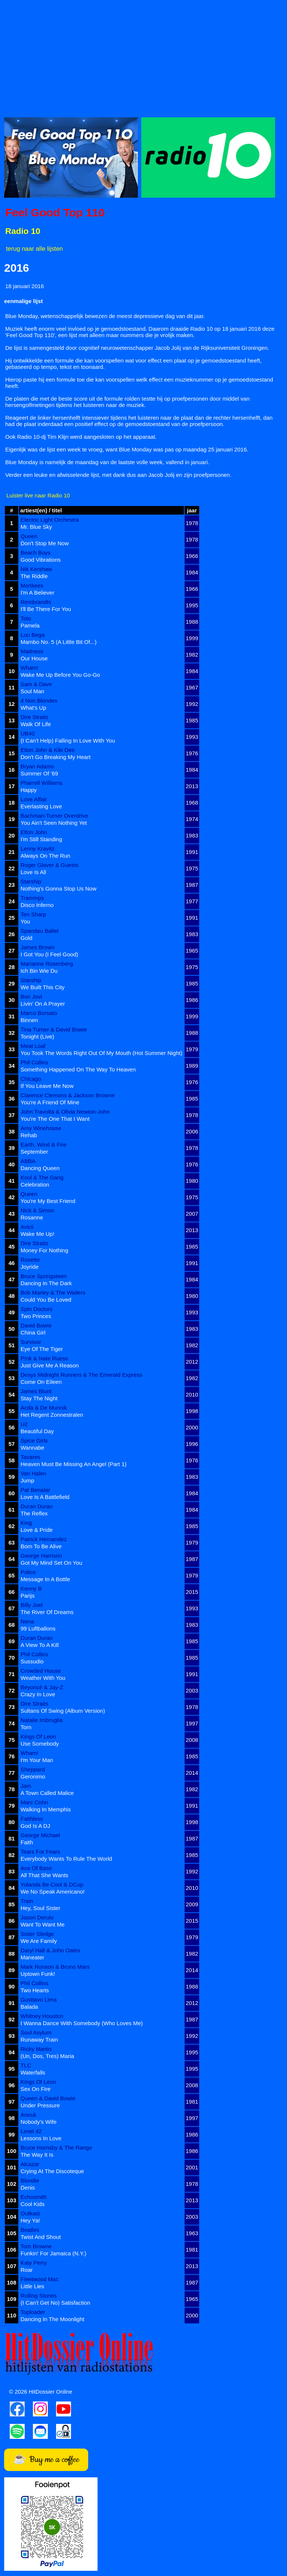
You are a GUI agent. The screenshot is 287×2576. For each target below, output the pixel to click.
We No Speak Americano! (52, 1891)
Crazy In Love (38, 1694)
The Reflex (34, 1513)
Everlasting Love (41, 806)
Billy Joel (32, 1605)
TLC (26, 2065)
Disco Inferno (37, 905)
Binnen (29, 1020)
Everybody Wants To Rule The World (66, 1858)
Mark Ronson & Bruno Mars (55, 1966)
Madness (32, 651)
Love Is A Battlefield (45, 1497)
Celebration (35, 1184)
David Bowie (36, 1325)
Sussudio (32, 1661)
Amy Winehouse (41, 1128)
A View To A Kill (40, 1645)
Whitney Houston (42, 2016)
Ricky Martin (36, 2049)
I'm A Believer (37, 592)
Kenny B (31, 1588)
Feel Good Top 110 (55, 212)
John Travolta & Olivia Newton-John (65, 1111)
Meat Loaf (33, 1046)
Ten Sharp (33, 914)
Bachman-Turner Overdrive (54, 815)
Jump (27, 1480)
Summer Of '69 (39, 773)
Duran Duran (37, 1506)
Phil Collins (34, 1062)
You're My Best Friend (48, 1201)
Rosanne (32, 1217)
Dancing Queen (40, 1168)
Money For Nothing (44, 1250)
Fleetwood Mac (40, 2279)
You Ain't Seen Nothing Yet (54, 823)
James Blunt (36, 1391)
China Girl (33, 1332)
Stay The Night (39, 1398)
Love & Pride (37, 1530)
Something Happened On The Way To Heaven (78, 1069)
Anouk (29, 2114)
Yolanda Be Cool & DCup (52, 1884)
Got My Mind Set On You (51, 1563)
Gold (27, 938)
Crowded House (41, 1671)
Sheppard (33, 1769)
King (26, 1523)
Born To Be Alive (41, 1546)
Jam (26, 1786)
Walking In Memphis (46, 1809)
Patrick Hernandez (44, 1539)
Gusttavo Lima (39, 1999)
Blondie (30, 2180)
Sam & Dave (36, 684)
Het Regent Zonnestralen (52, 1415)
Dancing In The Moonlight (52, 2319)
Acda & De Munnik (44, 1407)
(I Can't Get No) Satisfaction (55, 2302)
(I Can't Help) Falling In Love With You (68, 740)
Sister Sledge (37, 1934)
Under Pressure (40, 2105)
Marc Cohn (34, 1802)
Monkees (32, 585)
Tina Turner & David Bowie (54, 1029)
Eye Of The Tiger (42, 1349)
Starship (31, 881)
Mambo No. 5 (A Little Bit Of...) (58, 642)
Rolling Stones (39, 2295)
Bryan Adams (37, 766)
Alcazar (30, 2164)
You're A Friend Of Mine (50, 1102)
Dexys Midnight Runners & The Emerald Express (81, 1375)
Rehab (29, 1135)
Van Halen (33, 1473)
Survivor (31, 1342)
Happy (29, 790)
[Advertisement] (143, 56)
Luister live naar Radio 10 (38, 495)
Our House (34, 658)
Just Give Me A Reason (50, 1365)
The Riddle (34, 576)
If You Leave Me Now (47, 1086)
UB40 (28, 733)
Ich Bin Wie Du (39, 971)
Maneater (32, 1957)
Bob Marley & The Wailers (53, 1292)
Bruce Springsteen (44, 1276)
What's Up (33, 707)
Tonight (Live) (37, 1036)
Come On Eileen (41, 1382)
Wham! (29, 667)
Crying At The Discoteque (52, 2171)
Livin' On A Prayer (43, 1003)
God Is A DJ (35, 1826)
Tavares (30, 1457)
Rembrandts (36, 602)
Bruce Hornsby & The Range (56, 2147)
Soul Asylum (36, 2032)
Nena (27, 1621)
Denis (28, 2187)
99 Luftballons (38, 1628)
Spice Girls (34, 1440)
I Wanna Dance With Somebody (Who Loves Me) (82, 2023)
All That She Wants (44, 1875)
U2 (24, 1424)
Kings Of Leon (38, 1736)
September (34, 1151)
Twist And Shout (41, 2237)
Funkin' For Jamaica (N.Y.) (53, 2253)
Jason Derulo (37, 1917)
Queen (29, 536)
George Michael (40, 1835)
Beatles (30, 2230)
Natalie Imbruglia (42, 1720)
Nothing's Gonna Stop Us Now (58, 888)
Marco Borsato (39, 1013)
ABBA (28, 1161)
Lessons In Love (41, 2138)
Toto (26, 618)
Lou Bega (32, 635)
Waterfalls (33, 2072)
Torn (26, 1727)
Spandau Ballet (40, 931)
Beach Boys (35, 552)
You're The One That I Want (55, 1119)
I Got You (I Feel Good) (49, 954)
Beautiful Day (37, 1431)
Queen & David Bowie (48, 2098)
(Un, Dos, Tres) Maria (47, 2056)
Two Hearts (35, 1990)
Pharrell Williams (41, 783)
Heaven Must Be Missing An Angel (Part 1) (73, 1464)
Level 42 (31, 2131)
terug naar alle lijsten (34, 248)
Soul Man (32, 691)
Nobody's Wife (38, 2122)
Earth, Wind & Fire (44, 1144)
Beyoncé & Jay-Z (42, 1687)
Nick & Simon (37, 1210)
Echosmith (34, 2197)
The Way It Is (37, 2154)
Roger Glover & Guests (49, 865)
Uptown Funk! (38, 1974)
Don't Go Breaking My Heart (55, 757)
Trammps (32, 898)
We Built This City (43, 987)
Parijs (28, 1595)
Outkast (30, 2213)
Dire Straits (34, 717)
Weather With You (43, 1678)
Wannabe (32, 1447)
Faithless (32, 1818)
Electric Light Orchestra (50, 519)
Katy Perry (34, 2262)
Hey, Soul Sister (40, 1908)
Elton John (34, 832)
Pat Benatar (35, 1490)
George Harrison (41, 1555)
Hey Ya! (30, 2220)
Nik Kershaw (36, 569)
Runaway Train (39, 2039)
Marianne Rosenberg (47, 963)
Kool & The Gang (42, 1177)
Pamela (30, 625)
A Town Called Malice (47, 1793)
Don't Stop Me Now (45, 543)
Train (27, 1901)
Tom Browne (36, 2246)
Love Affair (34, 799)
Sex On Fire (35, 2089)
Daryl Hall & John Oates (50, 1950)
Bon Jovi (31, 996)
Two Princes (36, 1316)
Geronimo (33, 1776)
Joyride (29, 1267)
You (25, 921)
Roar (27, 2270)
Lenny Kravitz (38, 848)
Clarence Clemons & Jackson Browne (68, 1095)
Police (28, 1572)
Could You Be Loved (46, 1299)
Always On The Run (45, 855)
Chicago (31, 1079)
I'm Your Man (37, 1760)
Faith (27, 1842)
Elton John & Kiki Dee (48, 750)
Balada (29, 2006)
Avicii (27, 1227)
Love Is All (33, 872)
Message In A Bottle (45, 1579)
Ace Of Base (36, 1868)
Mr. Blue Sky (36, 527)
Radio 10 (22, 231)
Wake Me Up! (37, 1234)
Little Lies (32, 2286)
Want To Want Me (43, 1924)
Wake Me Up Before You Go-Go (60, 675)
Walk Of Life (36, 724)
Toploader (33, 2312)
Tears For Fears (40, 1851)
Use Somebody (40, 1743)
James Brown (38, 947)
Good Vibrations (41, 559)
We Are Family (39, 1941)
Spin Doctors (37, 1309)
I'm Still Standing (41, 839)
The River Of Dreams (47, 1612)
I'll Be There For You (46, 609)
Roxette (30, 1259)
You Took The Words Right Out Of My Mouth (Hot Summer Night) (101, 1053)
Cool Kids (32, 2204)
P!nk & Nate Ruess (44, 1358)
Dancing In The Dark (46, 1283)
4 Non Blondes (39, 700)
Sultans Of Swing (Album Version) (63, 1710)
